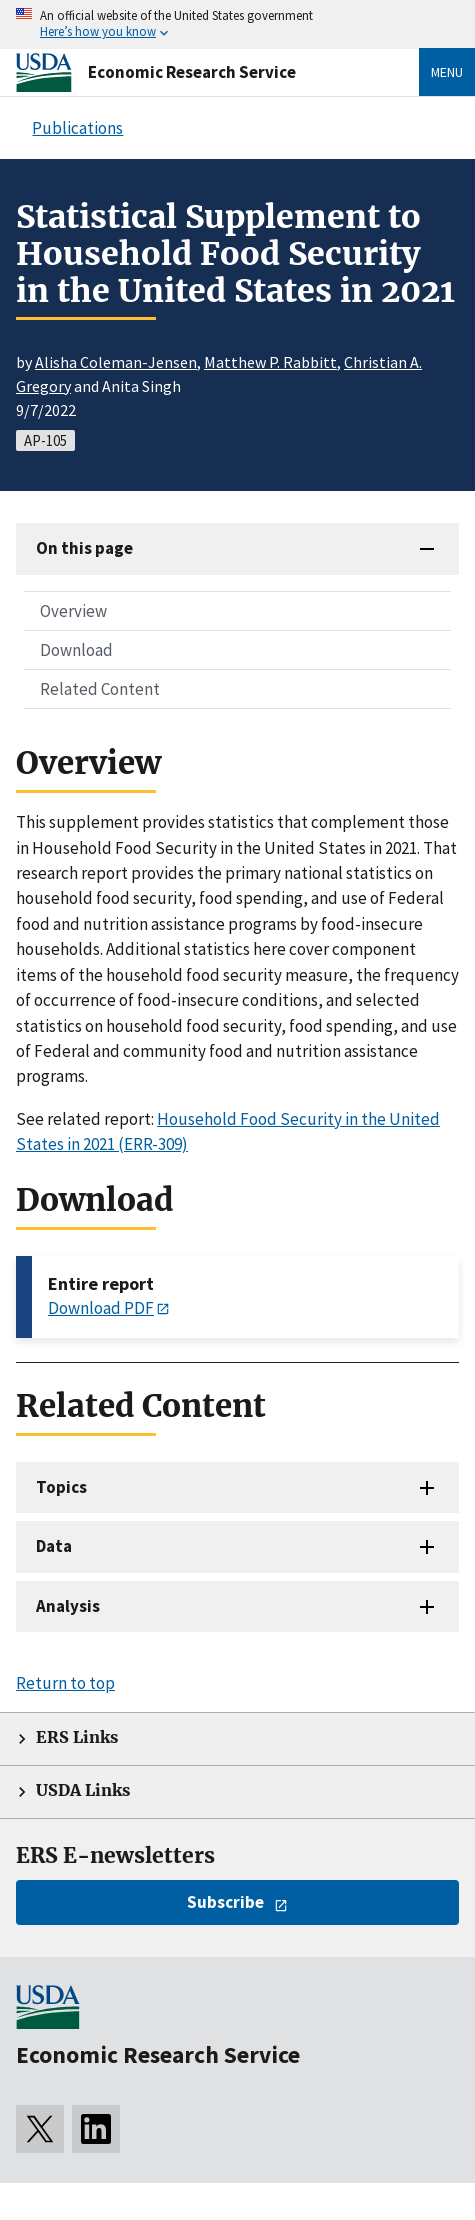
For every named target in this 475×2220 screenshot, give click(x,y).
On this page (84, 548)
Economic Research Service (192, 72)
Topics (61, 1487)
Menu (447, 72)
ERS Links (77, 1737)
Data (54, 1546)
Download (76, 650)
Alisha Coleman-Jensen (116, 362)
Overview (73, 611)
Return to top (65, 1683)
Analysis (68, 1606)
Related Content (100, 689)
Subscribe (225, 1902)
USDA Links (83, 1790)
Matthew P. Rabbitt (270, 362)
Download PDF (101, 1308)
